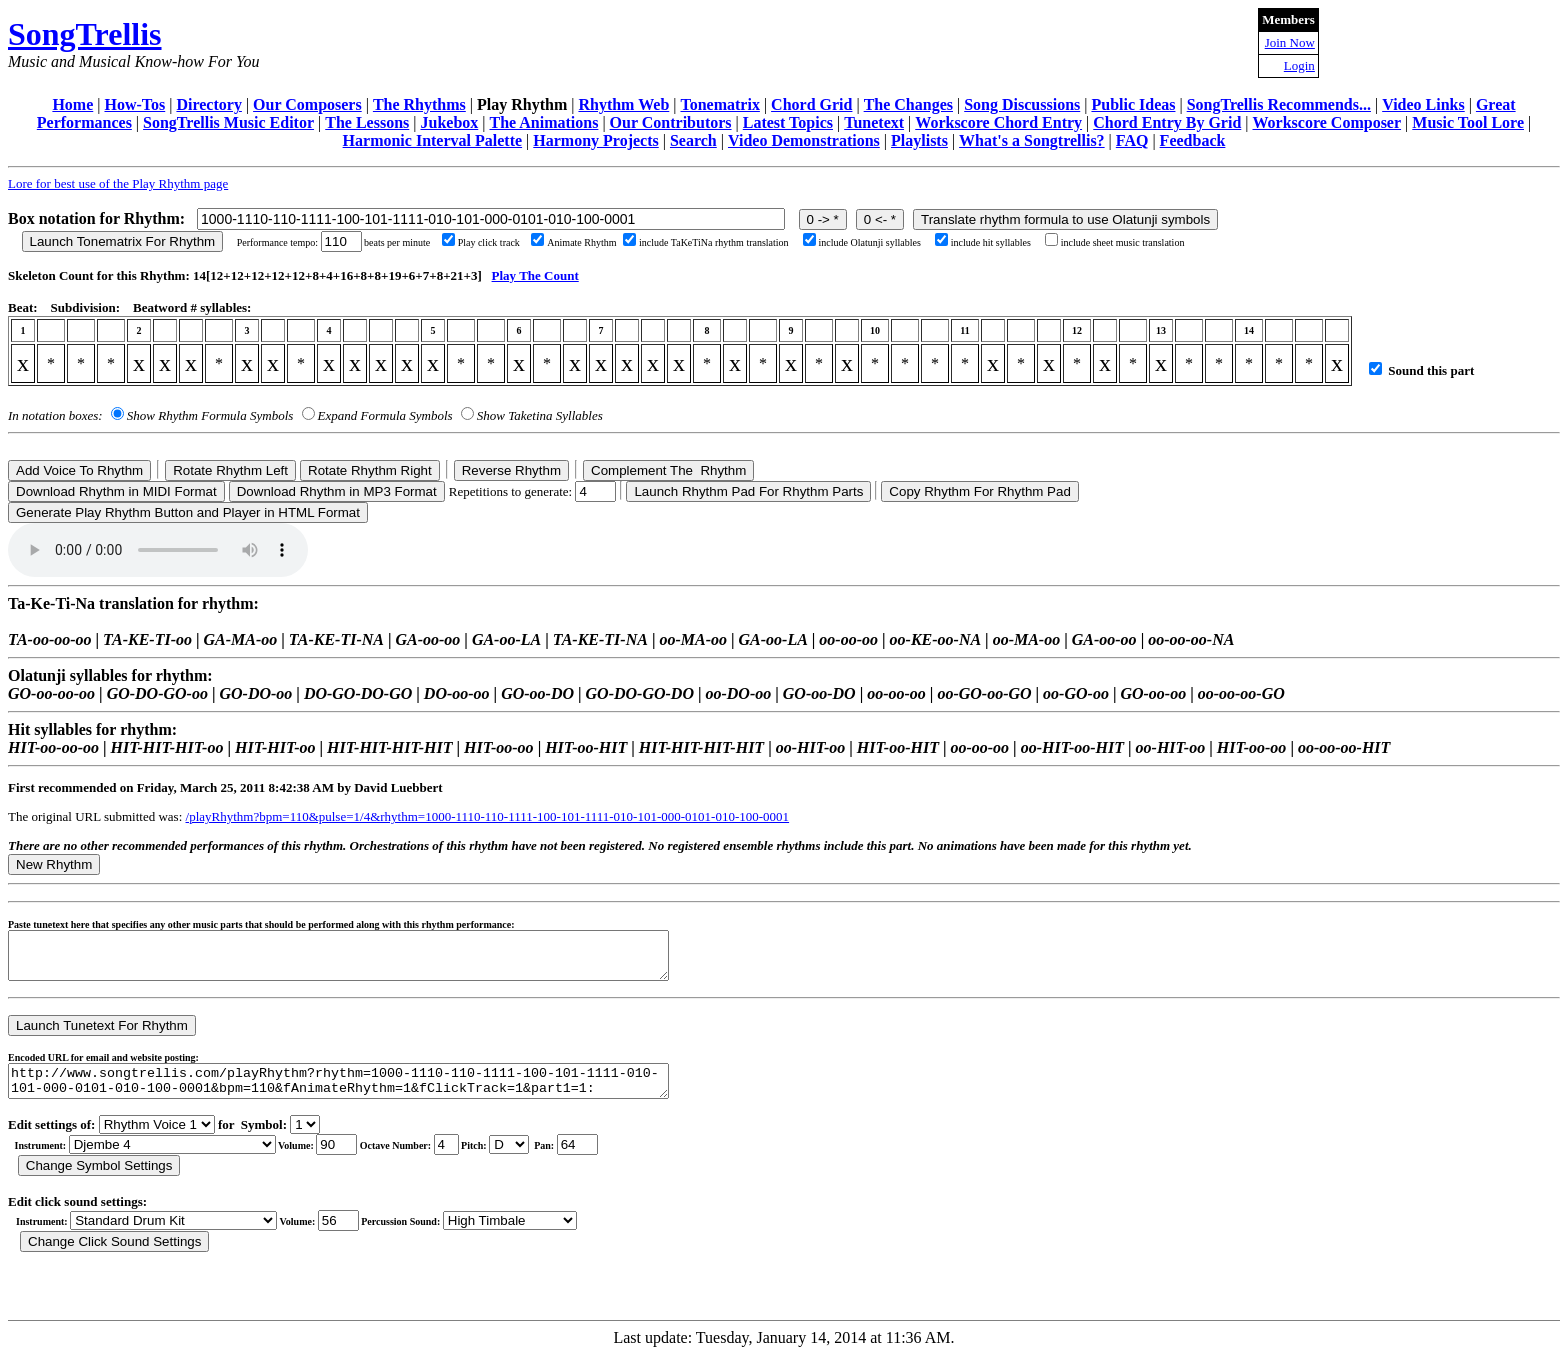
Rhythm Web (623, 104)
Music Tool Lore (1468, 122)
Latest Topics (788, 122)
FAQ (1132, 140)
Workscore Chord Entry (998, 122)
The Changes (908, 104)
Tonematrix (719, 104)
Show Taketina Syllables (540, 415)
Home (72, 104)
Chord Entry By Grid (1167, 122)
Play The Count (535, 275)
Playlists (919, 140)
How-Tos (134, 104)
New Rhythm (54, 864)
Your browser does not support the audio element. (158, 550)
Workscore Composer (1327, 122)
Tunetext (874, 122)
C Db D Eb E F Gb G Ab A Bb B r (509, 1159)
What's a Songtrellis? (1032, 140)
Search (693, 140)
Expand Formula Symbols (385, 415)
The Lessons (367, 122)
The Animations (543, 122)
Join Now (1290, 42)
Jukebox (449, 122)
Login (1299, 65)
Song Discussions (1022, 104)
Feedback (1193, 140)
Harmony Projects (595, 140)
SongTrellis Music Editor (228, 122)
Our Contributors (671, 122)
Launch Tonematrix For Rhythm (123, 241)
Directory (208, 104)
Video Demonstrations (804, 140)
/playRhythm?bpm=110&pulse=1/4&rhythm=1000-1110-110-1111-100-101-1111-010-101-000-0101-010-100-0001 (488, 816)
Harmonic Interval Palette (433, 140)
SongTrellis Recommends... (1279, 104)
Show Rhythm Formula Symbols (210, 415)
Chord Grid (811, 104)
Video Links (1423, 104)
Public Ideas (1133, 104)
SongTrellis (85, 34)
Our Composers (307, 104)
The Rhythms (419, 104)
